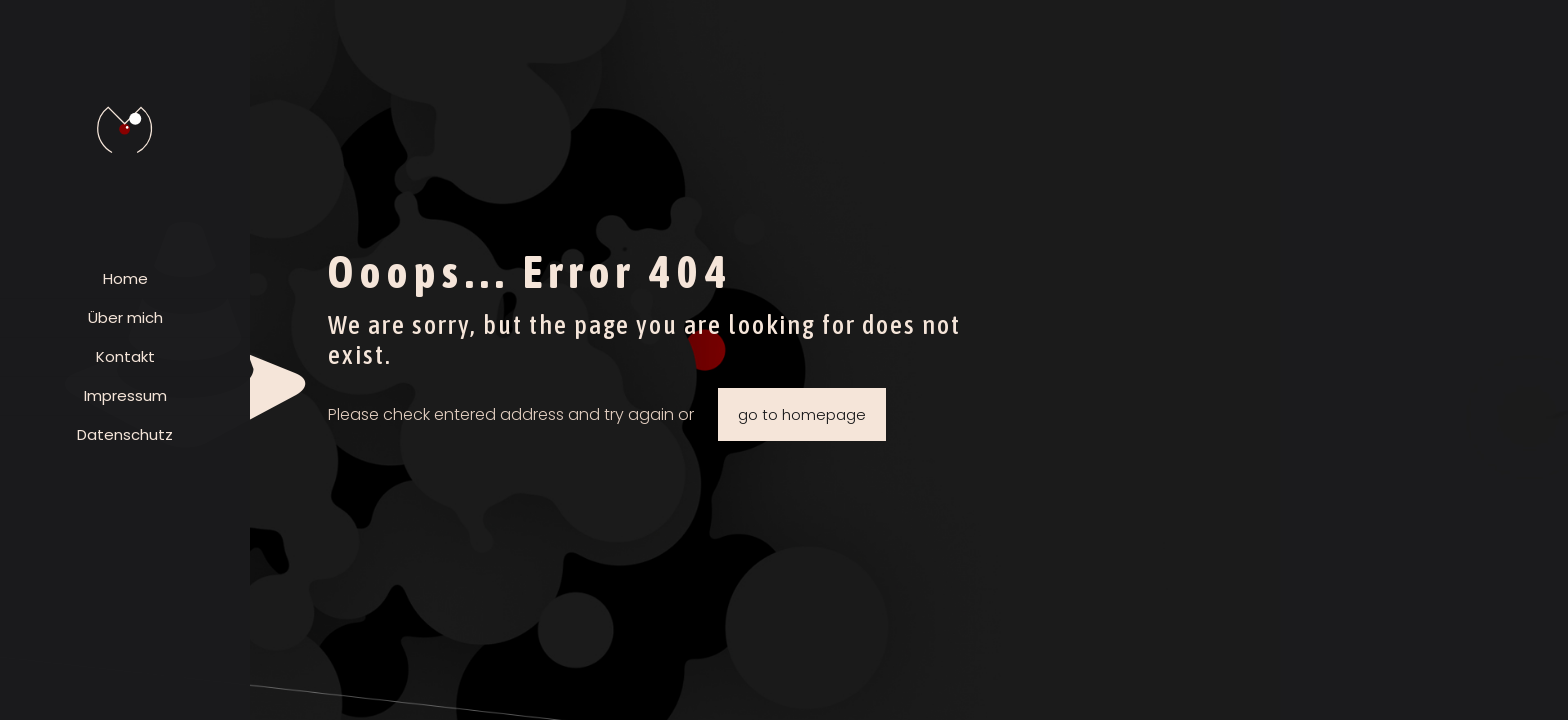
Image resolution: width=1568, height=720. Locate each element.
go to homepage (802, 414)
